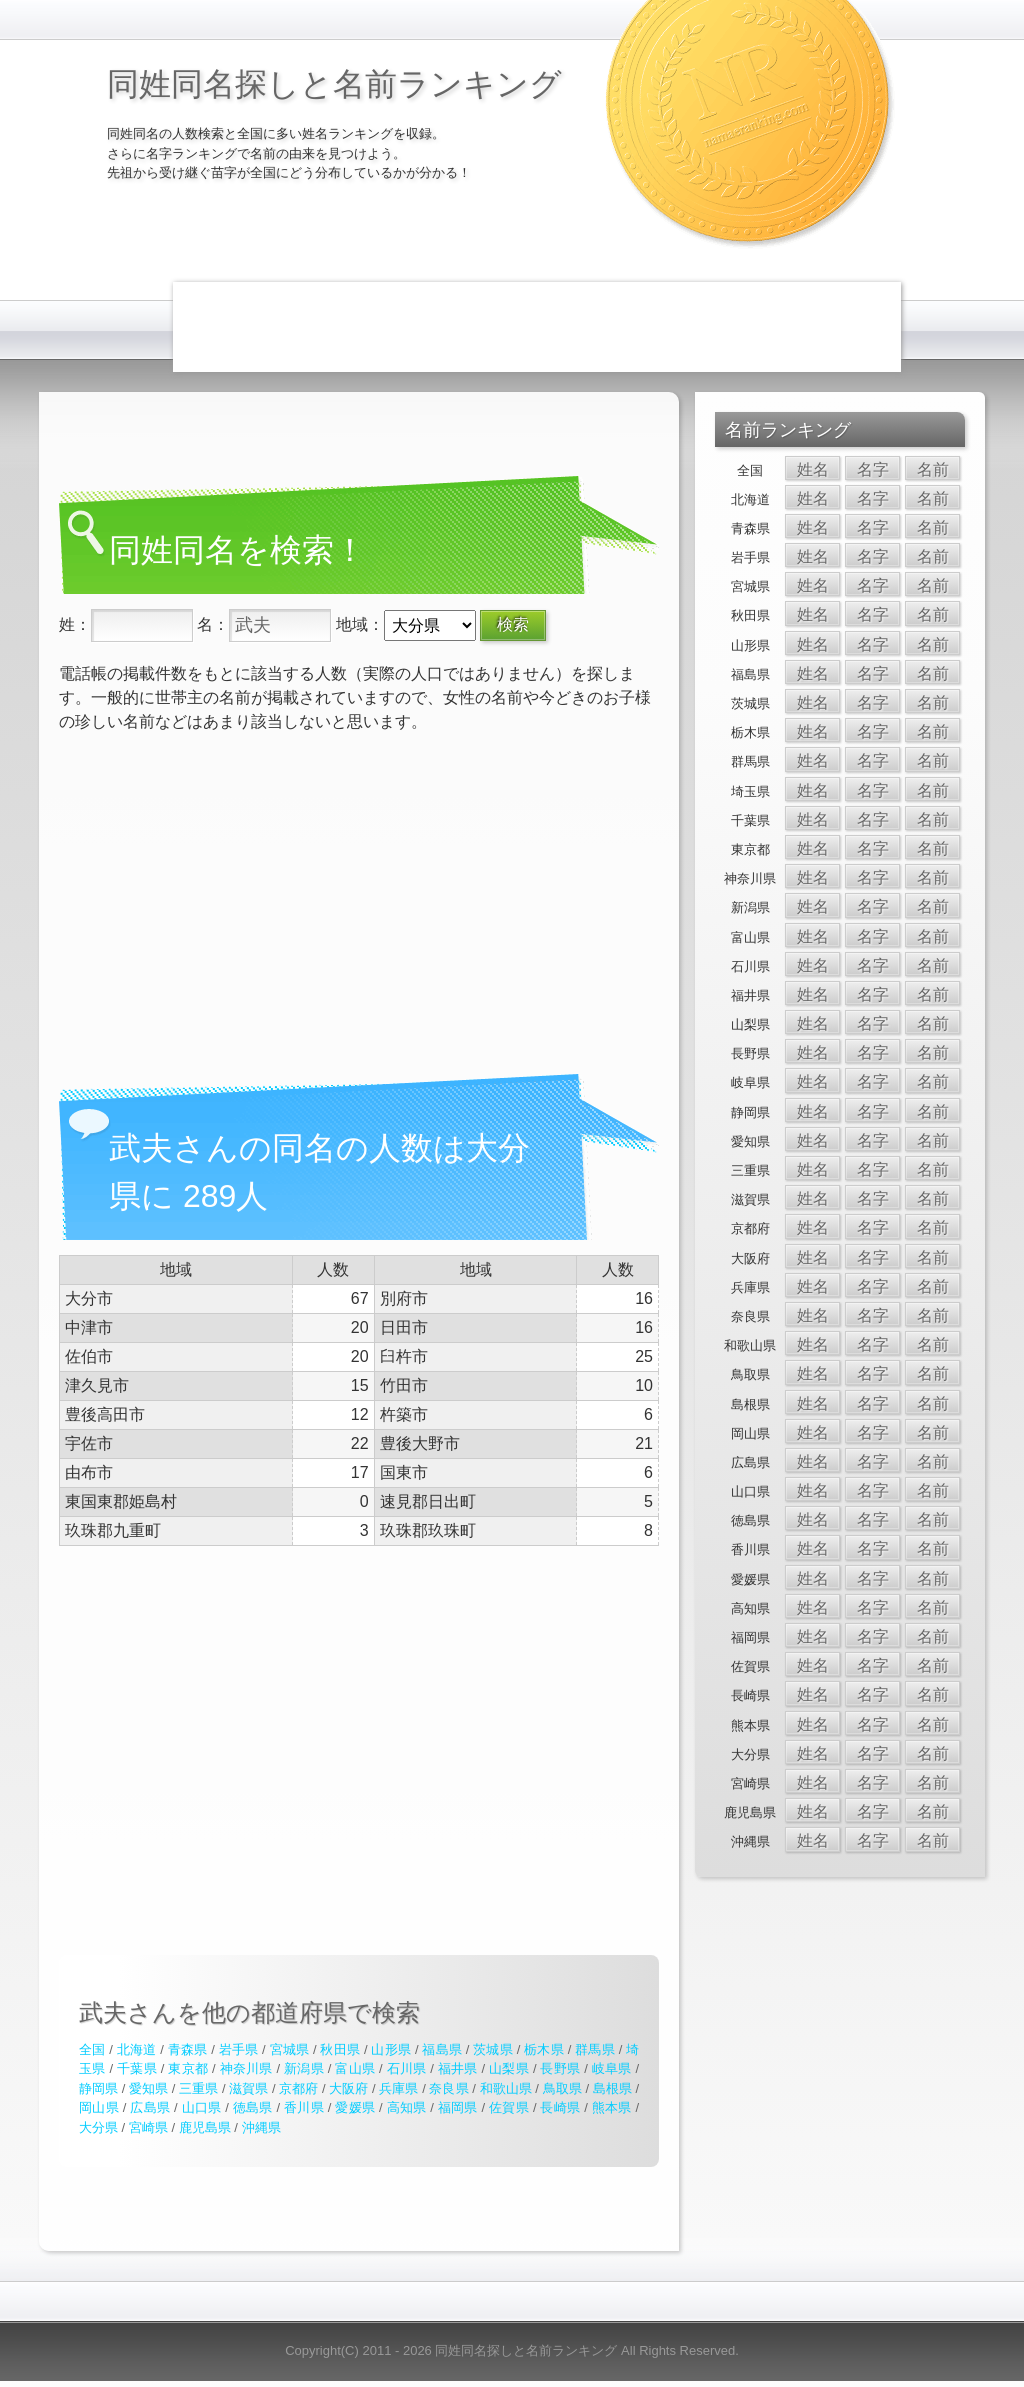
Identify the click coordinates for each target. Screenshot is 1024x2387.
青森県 (188, 2049)
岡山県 (99, 2107)
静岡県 (98, 2088)
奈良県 (448, 2088)
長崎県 (560, 2107)
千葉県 (137, 2068)
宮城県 (290, 2049)
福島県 (442, 2049)
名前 (933, 469)
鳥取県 (562, 2088)
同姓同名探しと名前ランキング (334, 84)
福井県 (458, 2068)
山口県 (202, 2107)
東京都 (188, 2068)
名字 (873, 469)
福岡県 (458, 2107)
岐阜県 (612, 2068)
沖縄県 (261, 2127)
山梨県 (509, 2068)
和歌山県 (506, 2088)
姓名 (813, 469)
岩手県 (239, 2049)
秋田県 (340, 2049)
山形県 (391, 2049)
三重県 (198, 2088)
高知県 (407, 2107)
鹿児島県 (205, 2127)
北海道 (137, 2049)
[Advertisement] (537, 327)
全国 (92, 2049)
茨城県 (493, 2049)
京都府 (298, 2088)
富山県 (355, 2068)
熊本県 (612, 2107)
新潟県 (304, 2068)
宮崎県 (148, 2127)
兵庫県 (398, 2088)
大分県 (98, 2127)
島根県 (612, 2088)
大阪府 (348, 2088)
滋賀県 (248, 2088)
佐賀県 (509, 2107)
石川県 (407, 2068)
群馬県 (595, 2049)
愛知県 (148, 2088)
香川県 (304, 2107)
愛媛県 (355, 2107)
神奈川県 (246, 2068)
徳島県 (253, 2107)
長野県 (560, 2068)
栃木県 (544, 2049)
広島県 (150, 2107)
